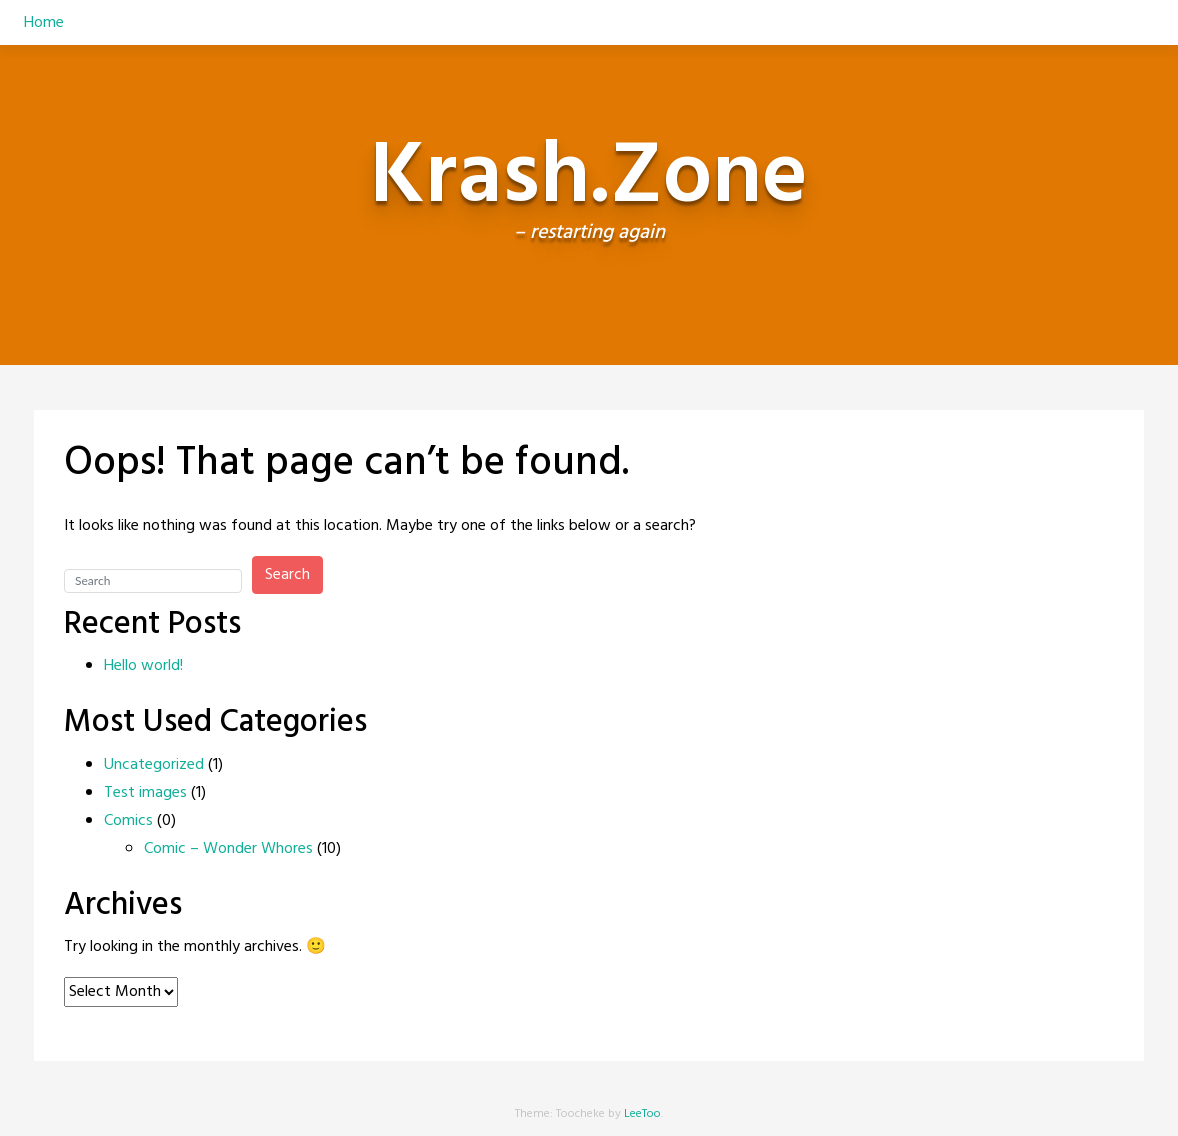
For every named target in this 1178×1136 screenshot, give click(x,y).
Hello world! (143, 666)
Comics (128, 821)
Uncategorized (154, 765)
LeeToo (642, 1114)
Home (44, 23)
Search (287, 575)
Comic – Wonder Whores (228, 849)
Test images (145, 793)
